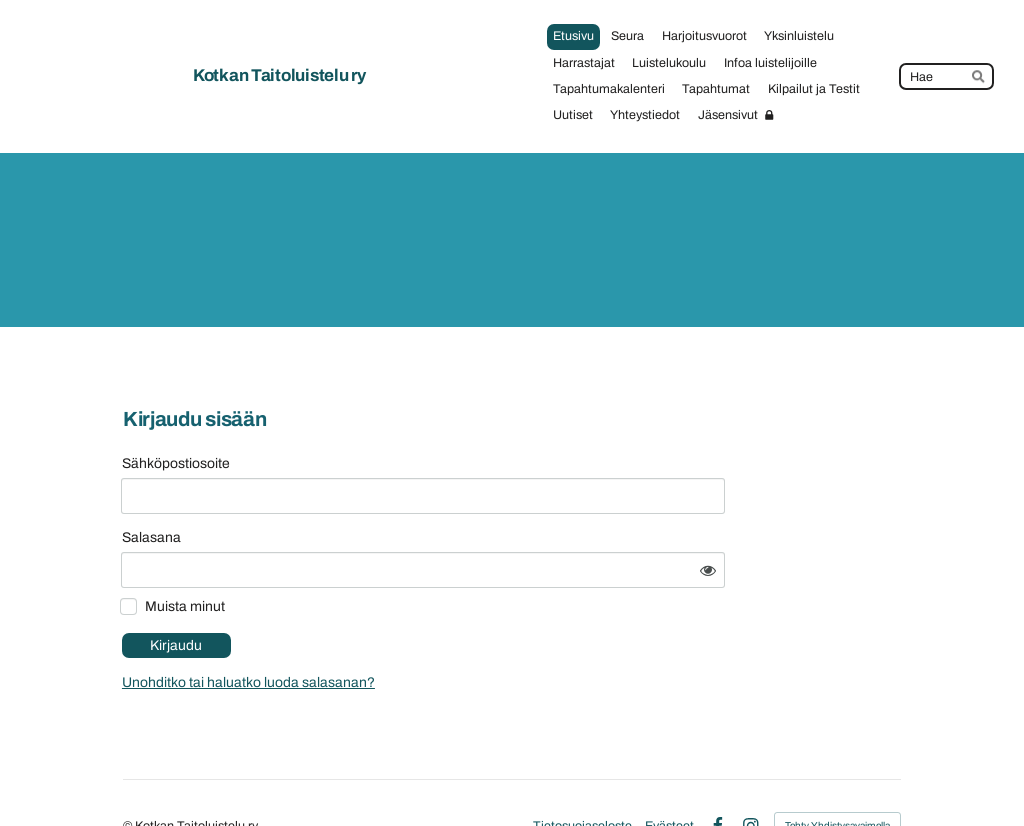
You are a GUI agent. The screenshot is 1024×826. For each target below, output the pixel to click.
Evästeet (669, 773)
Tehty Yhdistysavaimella (837, 773)
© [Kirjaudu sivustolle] (129, 773)
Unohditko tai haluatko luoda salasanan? (415, 630)
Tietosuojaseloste (582, 773)
